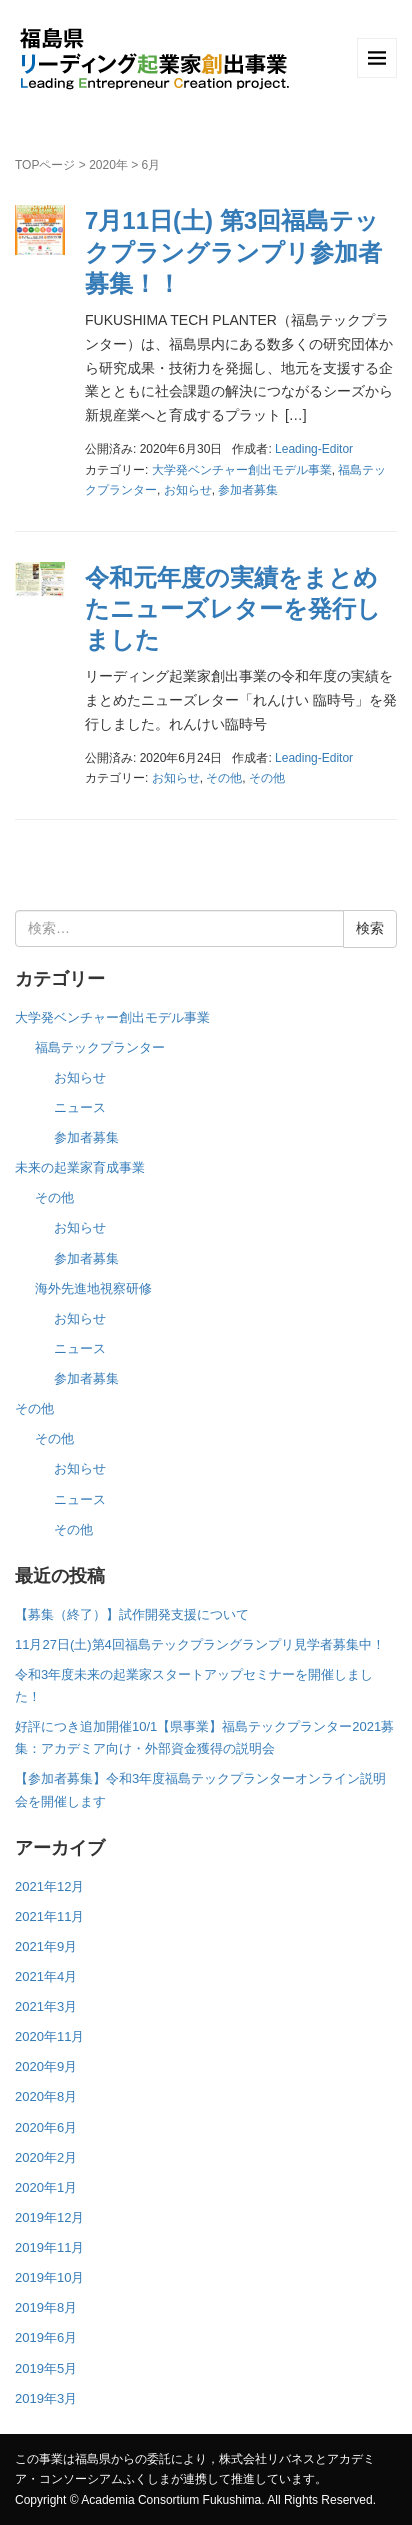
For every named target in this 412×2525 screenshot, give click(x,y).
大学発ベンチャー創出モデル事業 (242, 470)
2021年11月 (49, 1916)
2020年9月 (46, 2066)
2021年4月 (46, 1976)
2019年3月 (46, 2398)
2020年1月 (46, 2187)
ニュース (80, 1107)
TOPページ (45, 165)
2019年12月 (49, 2217)
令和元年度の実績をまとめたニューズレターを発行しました (233, 608)
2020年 (108, 165)
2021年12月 (49, 1886)
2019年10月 (49, 2277)
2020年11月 (49, 2036)
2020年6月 (46, 2127)
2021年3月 (46, 2006)
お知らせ (188, 490)
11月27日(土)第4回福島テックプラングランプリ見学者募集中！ (200, 1644)
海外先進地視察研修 (93, 1288)
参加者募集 (248, 490)
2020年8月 (46, 2096)
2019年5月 (46, 2368)
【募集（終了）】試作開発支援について (132, 1614)
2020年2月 (46, 2157)
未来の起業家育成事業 (80, 1167)
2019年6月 (46, 2337)
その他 (224, 778)
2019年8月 (46, 2307)
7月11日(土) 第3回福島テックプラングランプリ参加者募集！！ (233, 251)
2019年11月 (49, 2247)
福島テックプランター (100, 1047)
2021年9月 (46, 1946)
